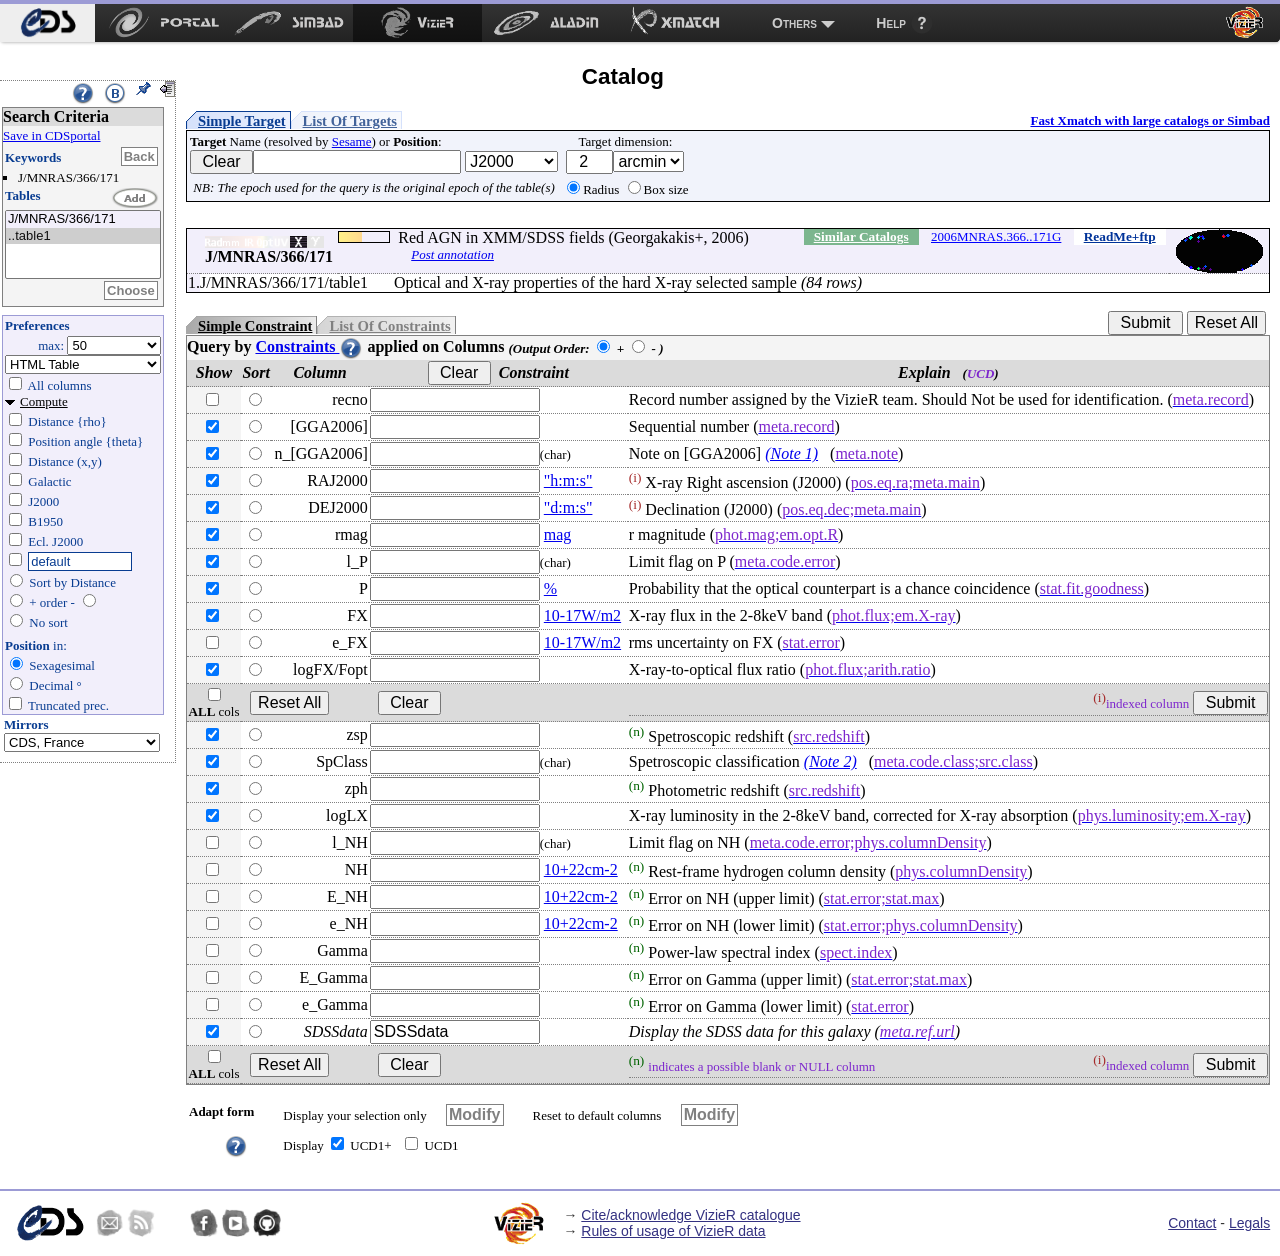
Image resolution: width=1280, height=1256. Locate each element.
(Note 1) (791, 453)
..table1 (83, 236)
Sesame (352, 141)
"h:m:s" (568, 480)
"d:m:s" (568, 507)
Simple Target (242, 121)
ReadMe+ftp (1120, 236)
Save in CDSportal (52, 135)
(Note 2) (830, 761)
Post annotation (452, 254)
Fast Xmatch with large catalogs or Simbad (1150, 120)
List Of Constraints (389, 326)
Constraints (309, 346)
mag (558, 534)
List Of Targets (350, 121)
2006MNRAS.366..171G (996, 236)
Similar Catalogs (861, 236)
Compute (44, 401)
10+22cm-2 (581, 869)
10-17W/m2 (582, 615)
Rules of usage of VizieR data (673, 1231)
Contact (1192, 1223)
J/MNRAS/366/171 (83, 219)
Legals (1249, 1223)
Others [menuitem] (794, 23)
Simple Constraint (255, 326)
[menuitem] (47, 23)
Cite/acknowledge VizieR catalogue (690, 1215)
